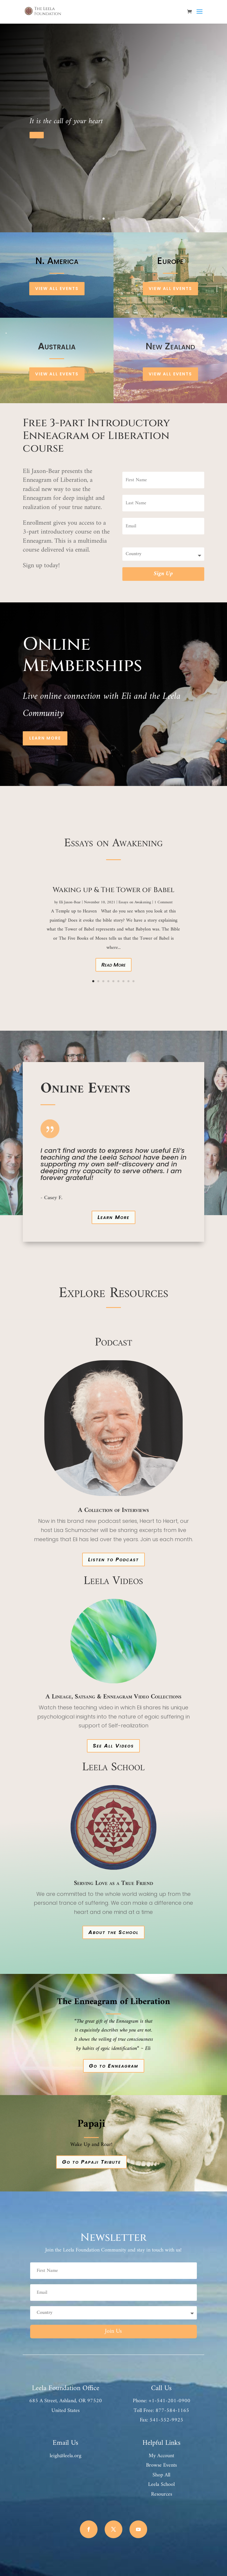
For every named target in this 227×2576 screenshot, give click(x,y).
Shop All (161, 2475)
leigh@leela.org (65, 2455)
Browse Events (161, 2465)
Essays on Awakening (135, 902)
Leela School (161, 2484)
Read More (113, 964)
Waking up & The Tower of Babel (113, 890)
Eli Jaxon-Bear (70, 902)
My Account (161, 2455)
